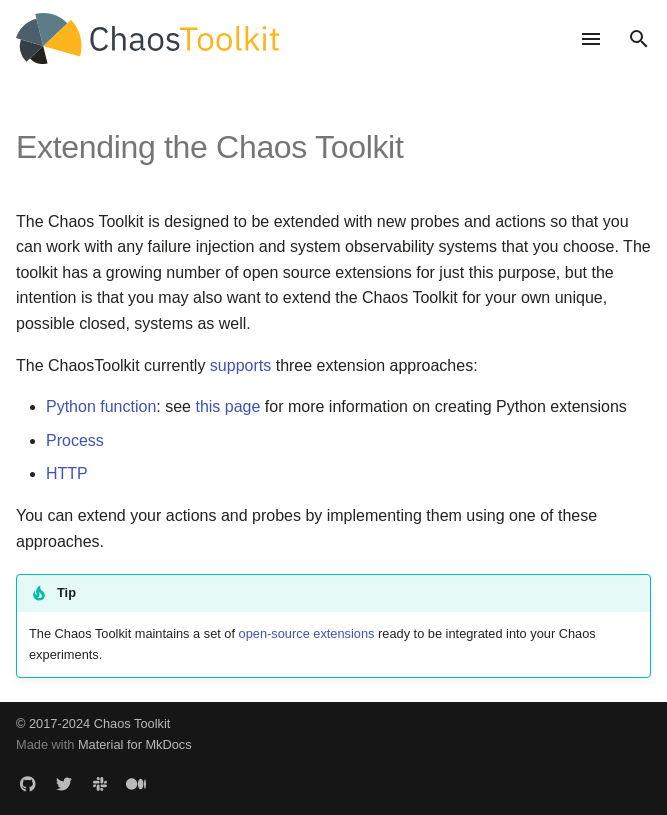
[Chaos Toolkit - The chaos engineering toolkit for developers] (285, 38)
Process (75, 440)
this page (227, 406)
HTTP (67, 473)
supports (240, 365)
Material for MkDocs (135, 744)
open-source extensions (307, 633)
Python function (101, 406)
